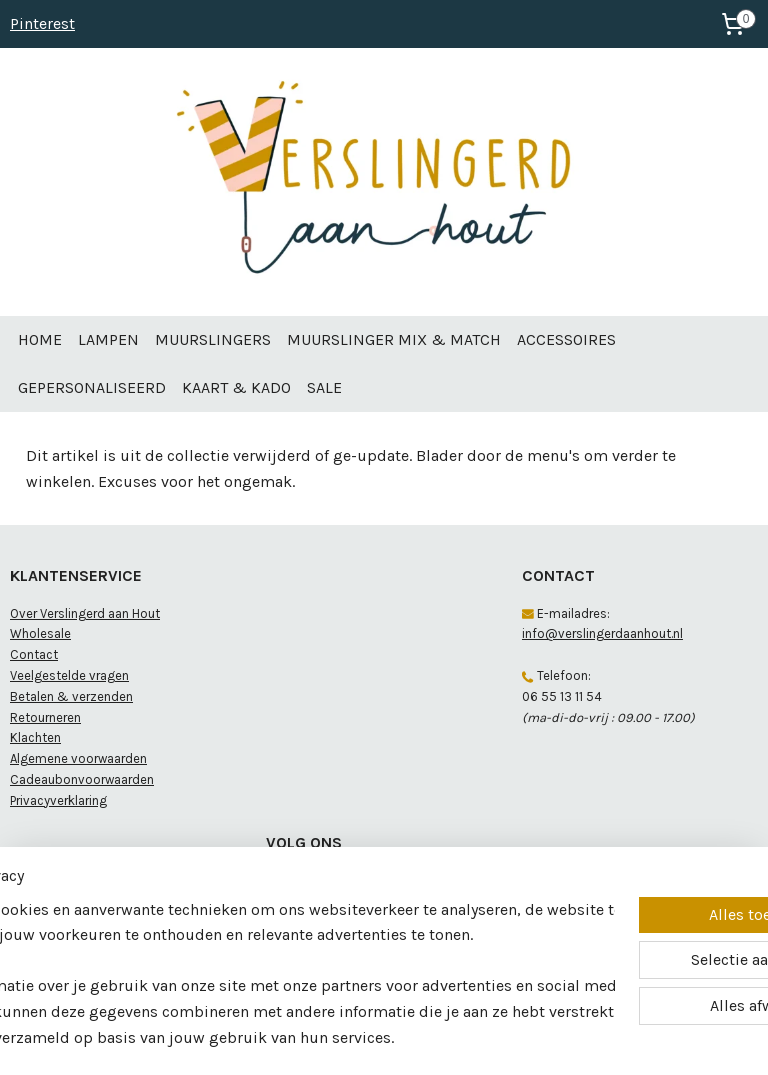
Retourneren (45, 717)
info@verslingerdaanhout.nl (602, 633)
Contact (34, 654)
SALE (324, 387)
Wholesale (40, 633)
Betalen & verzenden (71, 696)
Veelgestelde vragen (69, 675)
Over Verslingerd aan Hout (85, 613)
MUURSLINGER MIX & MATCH (394, 339)
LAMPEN (108, 339)
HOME (40, 339)
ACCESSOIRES (566, 339)
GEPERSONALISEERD (92, 387)
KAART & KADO (236, 387)
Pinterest (42, 23)
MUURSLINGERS (213, 339)
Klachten (35, 737)
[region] (252, 935)
